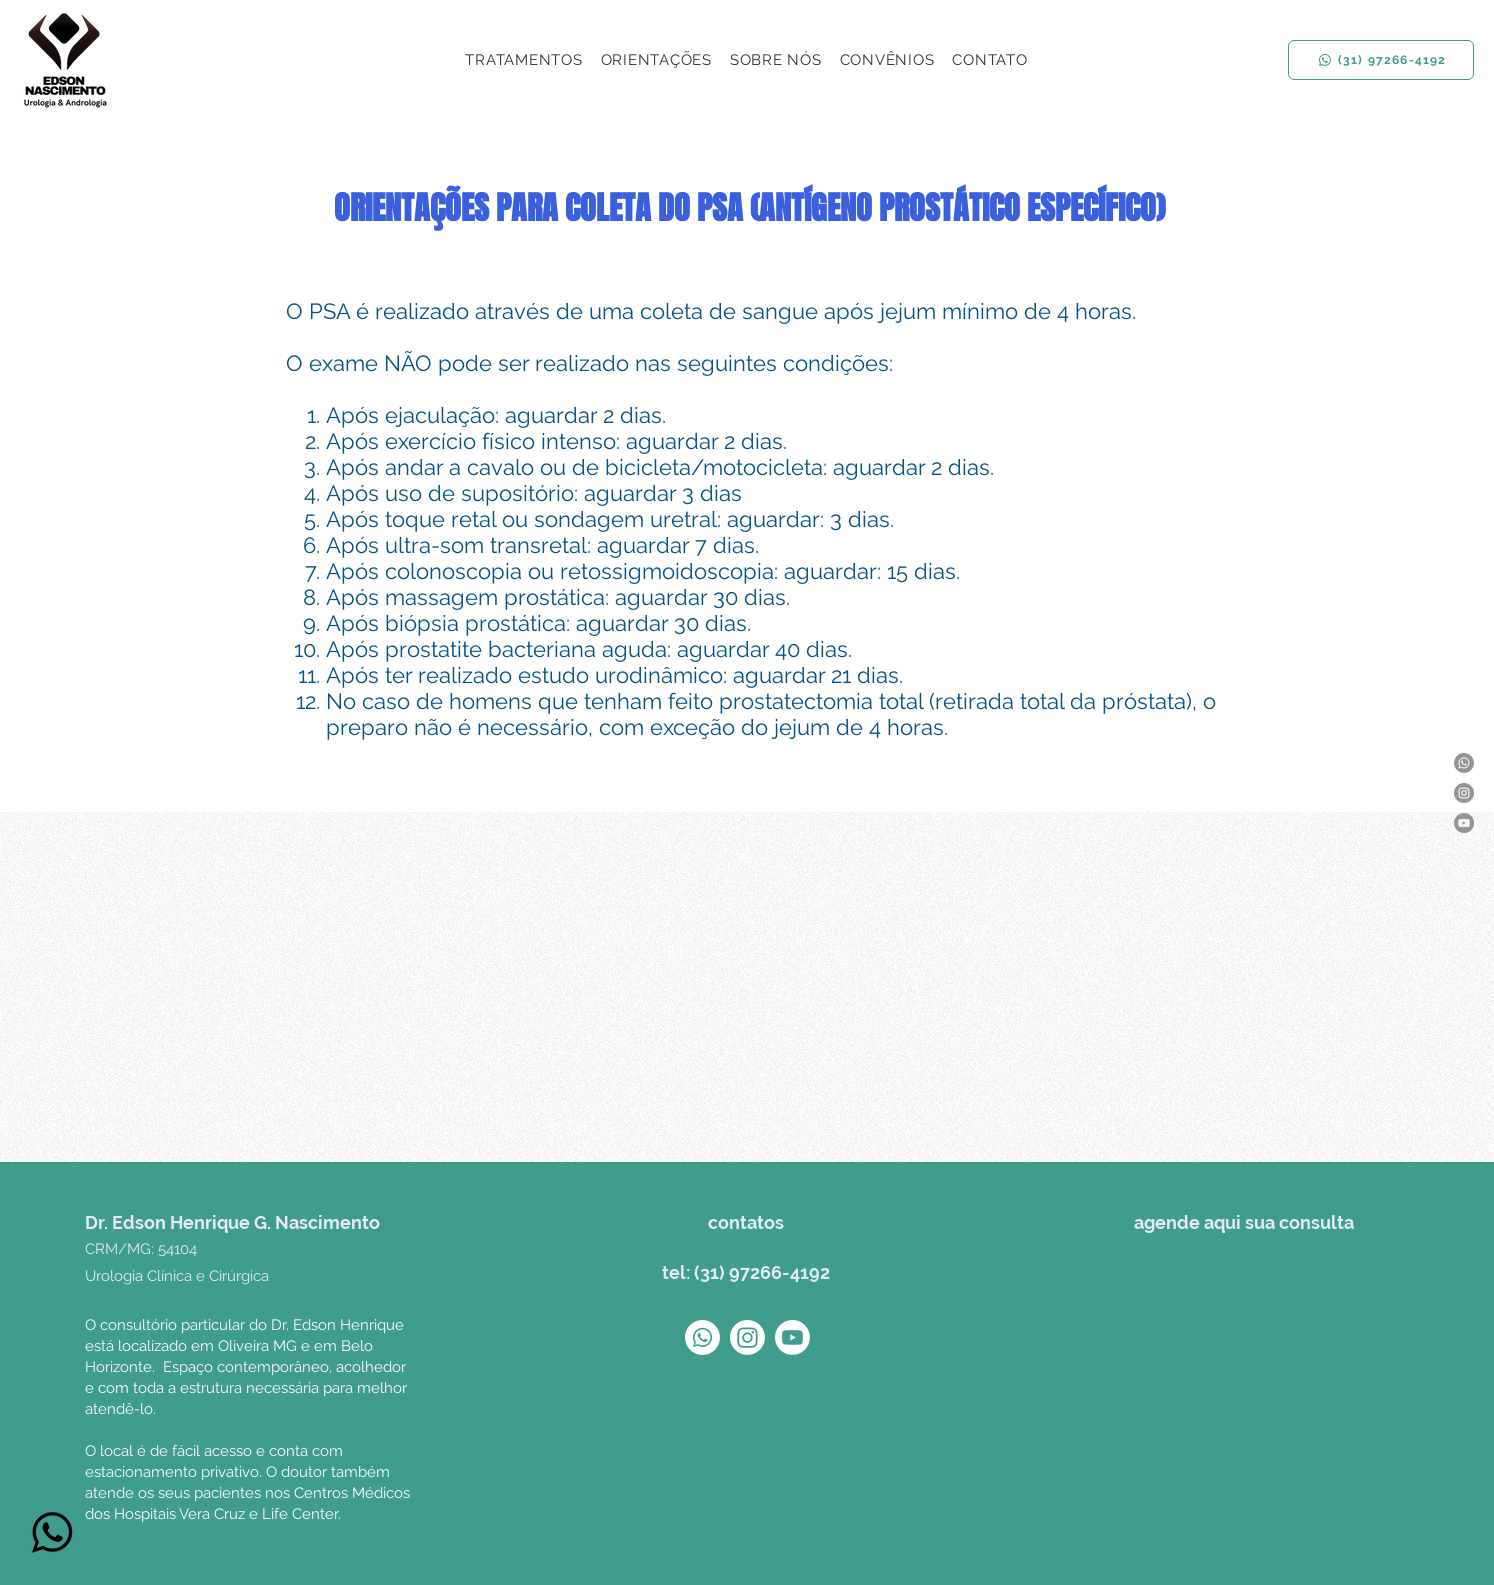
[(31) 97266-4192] (1381, 60)
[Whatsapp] (1464, 763)
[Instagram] (1464, 793)
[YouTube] (1464, 823)
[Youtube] (792, 1337)
